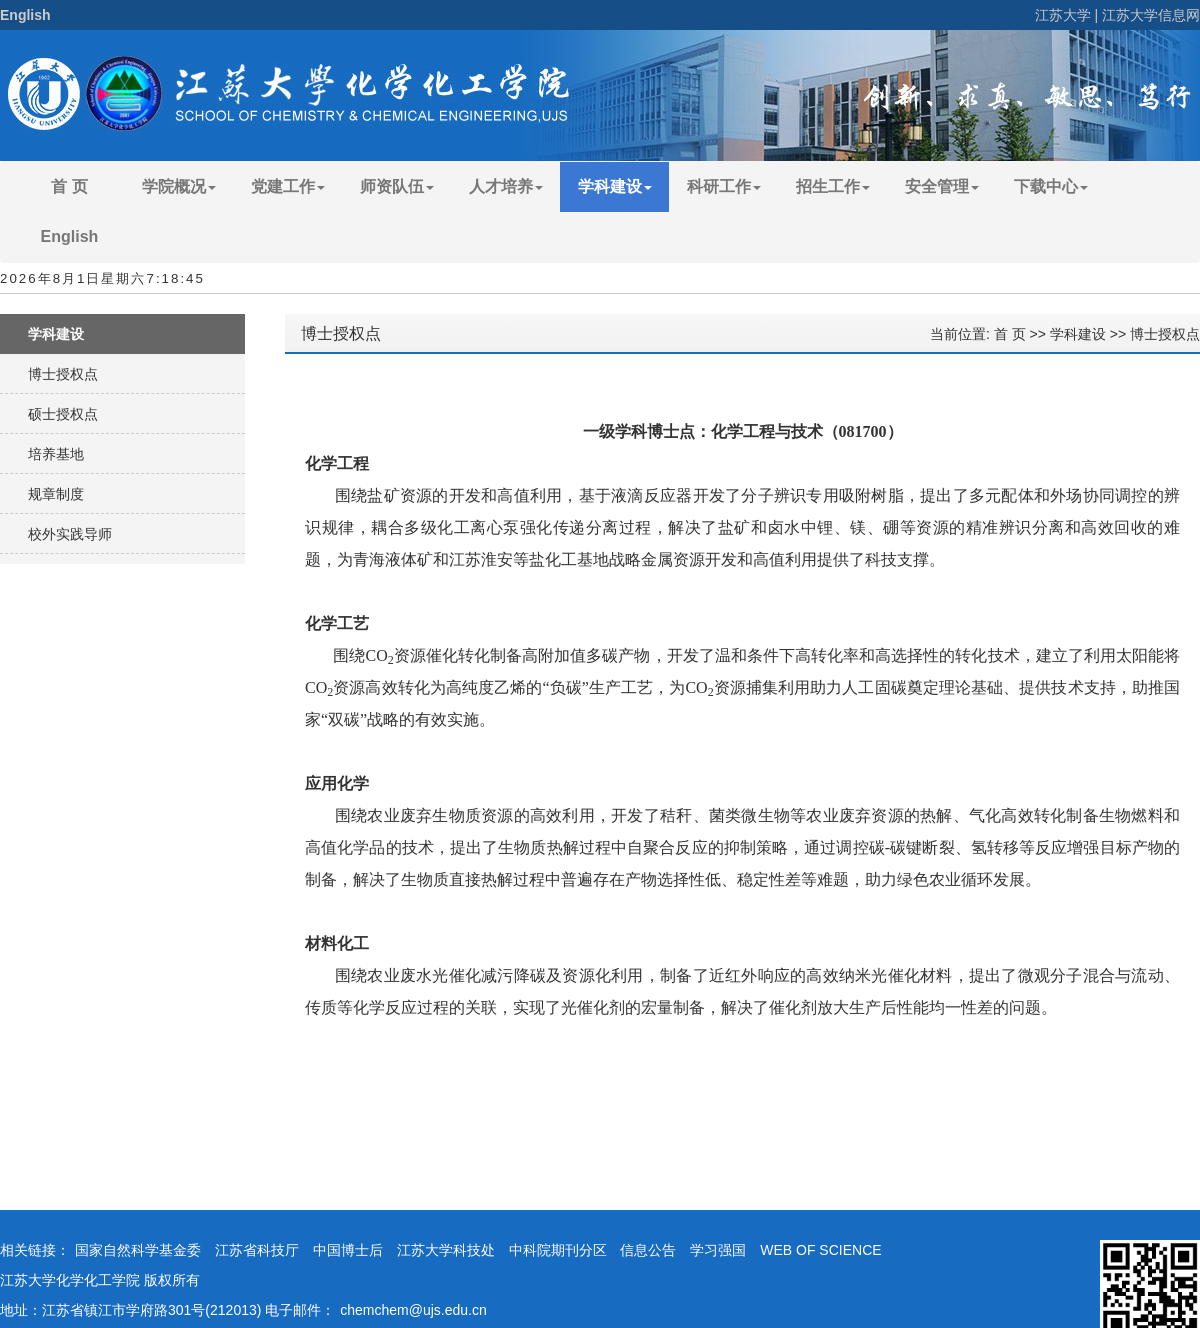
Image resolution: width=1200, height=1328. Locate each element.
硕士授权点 (63, 414)
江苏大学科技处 (446, 1250)
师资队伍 (397, 186)
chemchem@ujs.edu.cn (413, 1310)
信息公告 (648, 1250)
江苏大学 (1063, 15)
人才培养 (506, 186)
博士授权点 (63, 374)
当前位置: (962, 334)
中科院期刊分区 (558, 1250)
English (25, 15)
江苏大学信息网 (1151, 15)
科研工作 (724, 186)
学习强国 (718, 1250)
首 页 (69, 186)
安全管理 (942, 186)
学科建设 (615, 186)
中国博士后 (348, 1250)
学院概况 (179, 186)
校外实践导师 (70, 534)
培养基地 (56, 454)
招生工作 (833, 186)
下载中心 (1051, 186)
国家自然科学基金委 (138, 1250)
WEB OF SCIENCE (820, 1250)
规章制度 (56, 494)
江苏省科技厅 (257, 1250)
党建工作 (288, 186)
